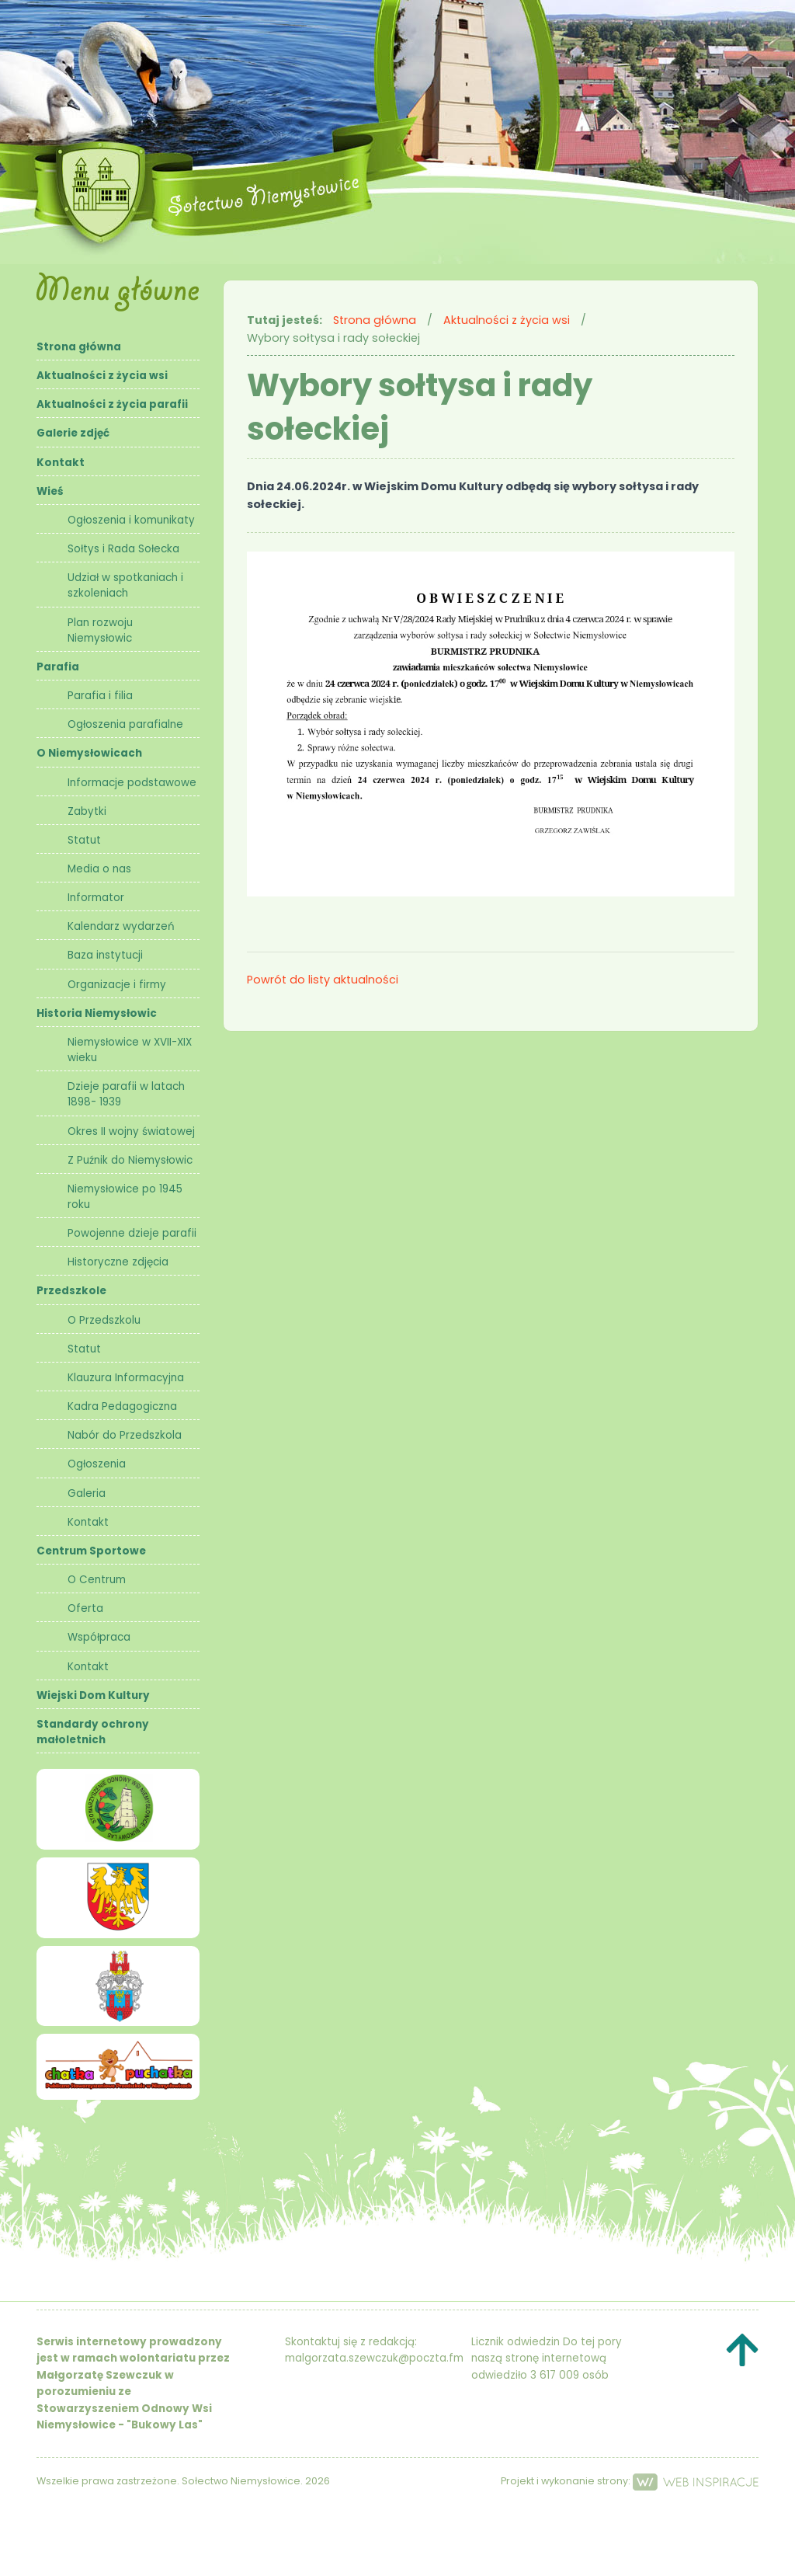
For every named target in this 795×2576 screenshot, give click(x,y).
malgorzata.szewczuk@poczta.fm (374, 2358)
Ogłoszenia (97, 1464)
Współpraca (99, 1637)
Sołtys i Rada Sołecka (123, 548)
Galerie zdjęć (72, 433)
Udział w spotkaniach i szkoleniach (125, 585)
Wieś (50, 491)
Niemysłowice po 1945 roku (125, 1197)
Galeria (87, 1493)
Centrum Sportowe (91, 1551)
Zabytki (87, 811)
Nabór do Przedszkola (125, 1435)
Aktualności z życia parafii (112, 404)
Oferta (85, 1608)
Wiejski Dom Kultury (93, 1695)
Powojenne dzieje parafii (132, 1233)
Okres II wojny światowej (131, 1131)
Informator (96, 897)
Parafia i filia (100, 695)
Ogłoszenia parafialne (125, 724)
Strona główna (78, 346)
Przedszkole (71, 1290)
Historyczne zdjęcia (118, 1262)
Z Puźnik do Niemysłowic (130, 1160)
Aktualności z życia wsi (102, 375)
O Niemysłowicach (89, 753)
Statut (84, 840)
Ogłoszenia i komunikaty (131, 520)
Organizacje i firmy (117, 984)
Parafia (57, 667)
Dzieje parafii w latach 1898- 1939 (126, 1094)
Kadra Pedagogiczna (122, 1406)
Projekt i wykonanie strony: (630, 2480)
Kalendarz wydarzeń (121, 926)
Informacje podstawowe (132, 782)
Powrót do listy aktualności (322, 979)
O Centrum (97, 1579)
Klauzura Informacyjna (126, 1377)
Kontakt (60, 462)
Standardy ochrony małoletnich (92, 1732)
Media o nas (99, 869)
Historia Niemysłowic (96, 1013)
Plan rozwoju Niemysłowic (100, 630)
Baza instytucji (105, 955)
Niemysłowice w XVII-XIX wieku (130, 1050)
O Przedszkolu (104, 1320)
